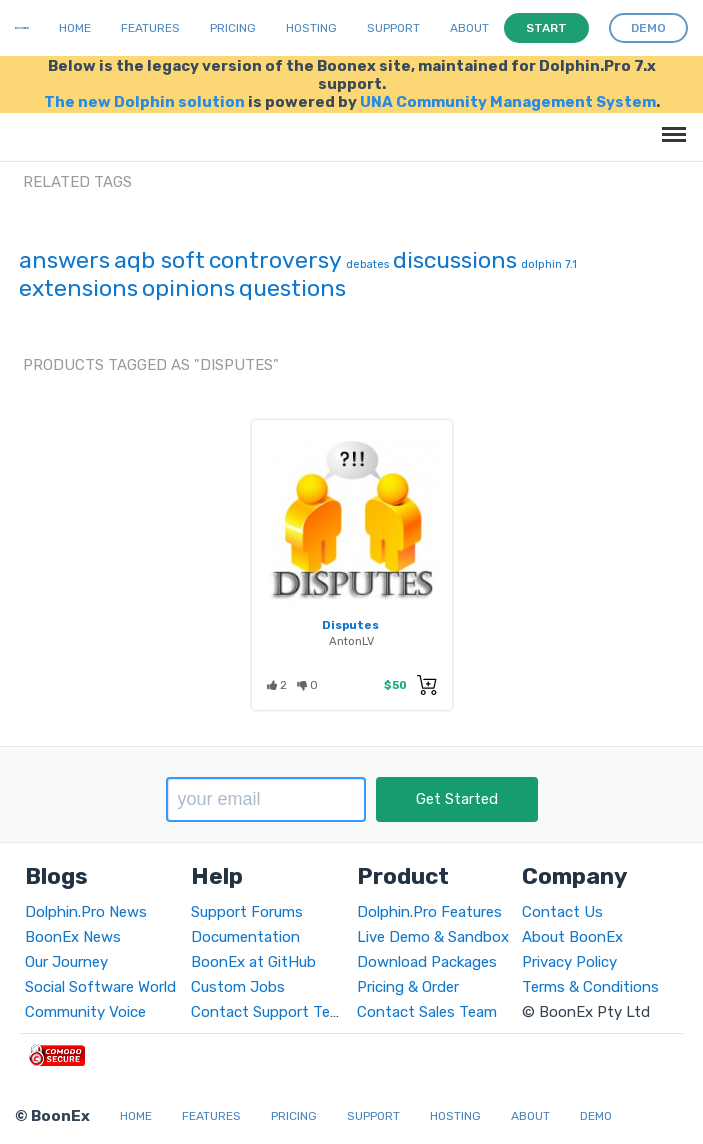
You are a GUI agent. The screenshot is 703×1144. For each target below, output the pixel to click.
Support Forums (247, 912)
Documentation (245, 937)
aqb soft (159, 260)
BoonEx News (73, 937)
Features (150, 28)
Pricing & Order (408, 987)
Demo (596, 1116)
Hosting (311, 28)
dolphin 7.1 (549, 264)
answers (64, 260)
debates (367, 264)
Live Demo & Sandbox (433, 937)
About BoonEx (572, 937)
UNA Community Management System (508, 102)
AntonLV (351, 641)
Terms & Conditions (590, 987)
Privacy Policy (569, 962)
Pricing (233, 28)
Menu (670, 124)
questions (292, 288)
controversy (275, 260)
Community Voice (85, 1012)
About (469, 28)
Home (75, 28)
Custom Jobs (238, 987)
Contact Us (562, 912)
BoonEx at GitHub (253, 962)
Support (393, 28)
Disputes (350, 625)
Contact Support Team (271, 1012)
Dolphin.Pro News (86, 912)
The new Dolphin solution (144, 102)
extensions (78, 288)
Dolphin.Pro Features (429, 912)
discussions (455, 260)
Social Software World (100, 987)
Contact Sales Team (427, 1012)
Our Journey (66, 962)
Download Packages (427, 962)
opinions (188, 288)
